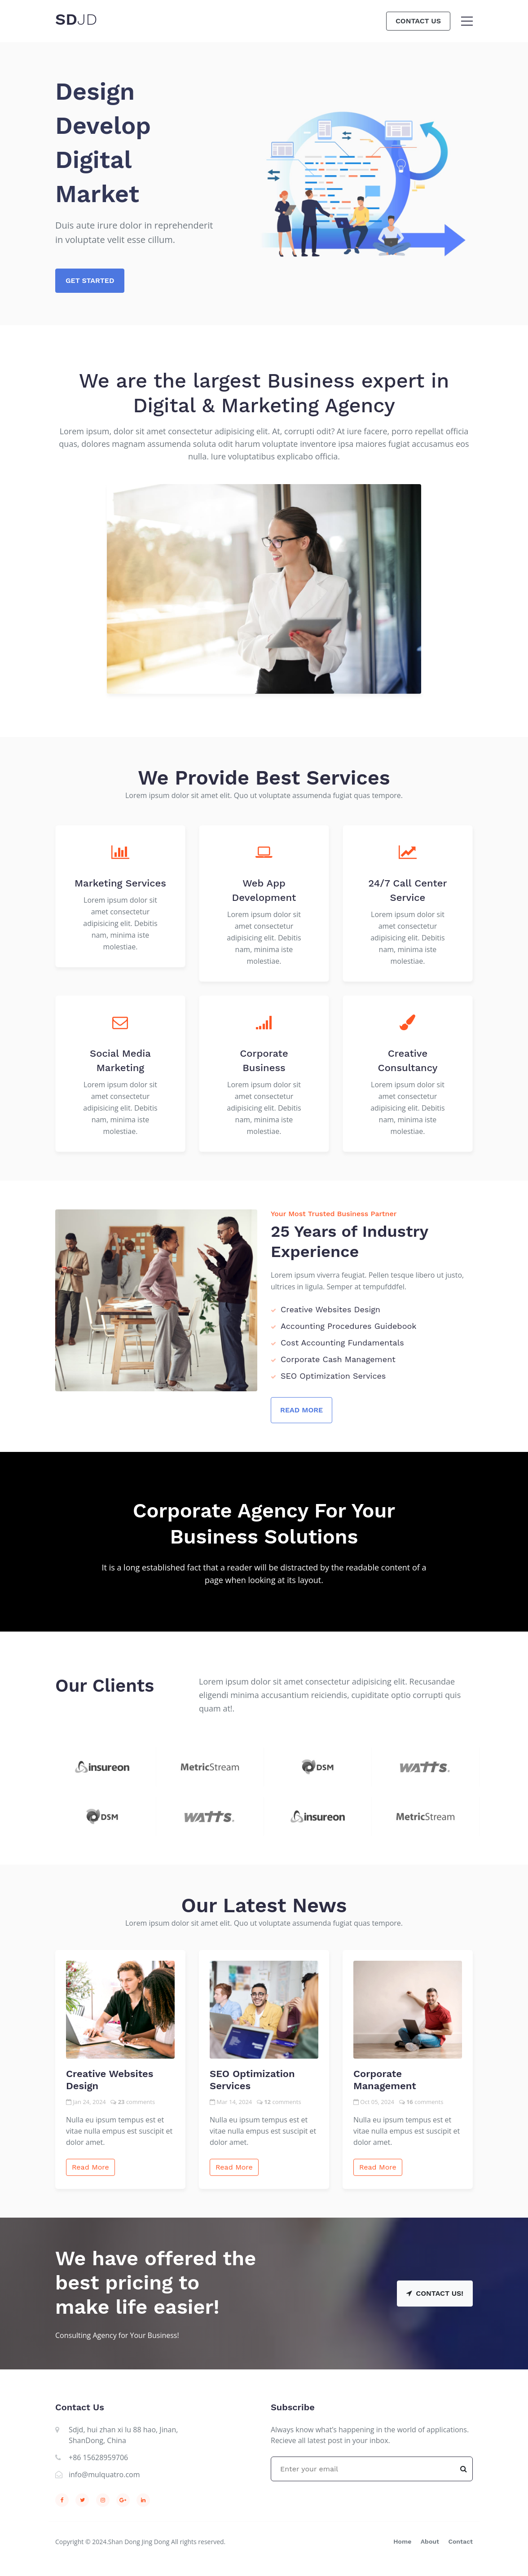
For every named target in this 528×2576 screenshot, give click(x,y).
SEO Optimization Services (252, 2079)
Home (402, 2541)
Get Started (90, 280)
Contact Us (418, 21)
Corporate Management (384, 2079)
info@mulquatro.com (104, 2474)
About (430, 2541)
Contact (460, 2541)
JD (87, 19)
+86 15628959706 (98, 2457)
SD (76, 19)
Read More (301, 1410)
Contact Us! (434, 2293)
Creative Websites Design (110, 2079)
